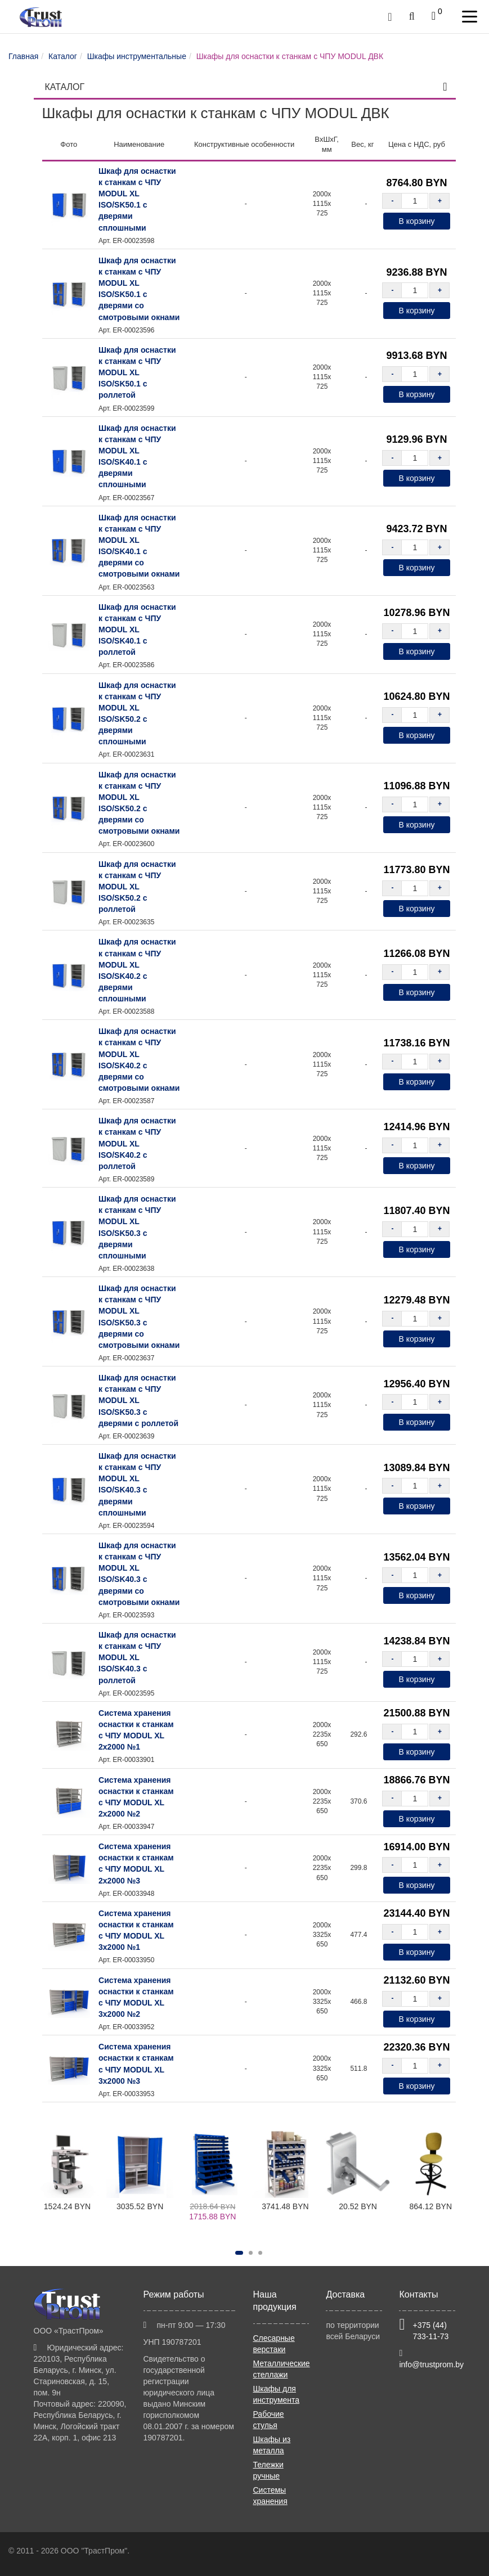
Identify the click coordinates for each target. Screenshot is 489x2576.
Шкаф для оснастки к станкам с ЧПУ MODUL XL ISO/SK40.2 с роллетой (137, 1143)
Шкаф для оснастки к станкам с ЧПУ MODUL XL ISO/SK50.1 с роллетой (137, 372)
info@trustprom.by (431, 2364)
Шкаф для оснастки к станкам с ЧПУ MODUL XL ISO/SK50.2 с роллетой (137, 887)
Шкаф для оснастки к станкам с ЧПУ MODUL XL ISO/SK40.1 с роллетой (137, 630)
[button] (239, 2253)
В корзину (417, 221)
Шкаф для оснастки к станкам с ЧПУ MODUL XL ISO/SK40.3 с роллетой (137, 1657)
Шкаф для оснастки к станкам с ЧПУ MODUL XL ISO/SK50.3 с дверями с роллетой (138, 1400)
